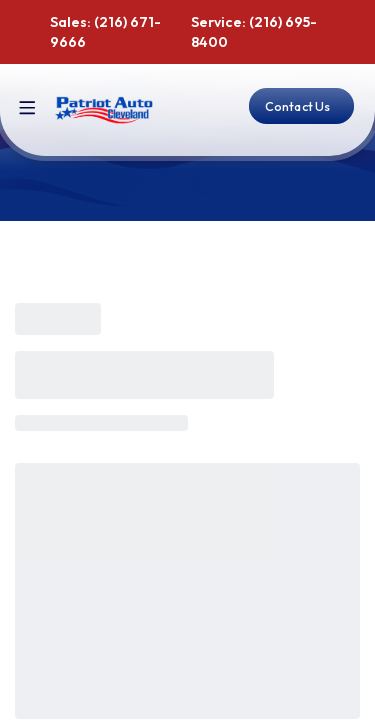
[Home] (104, 110)
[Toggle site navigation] (27, 108)
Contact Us (298, 106)
